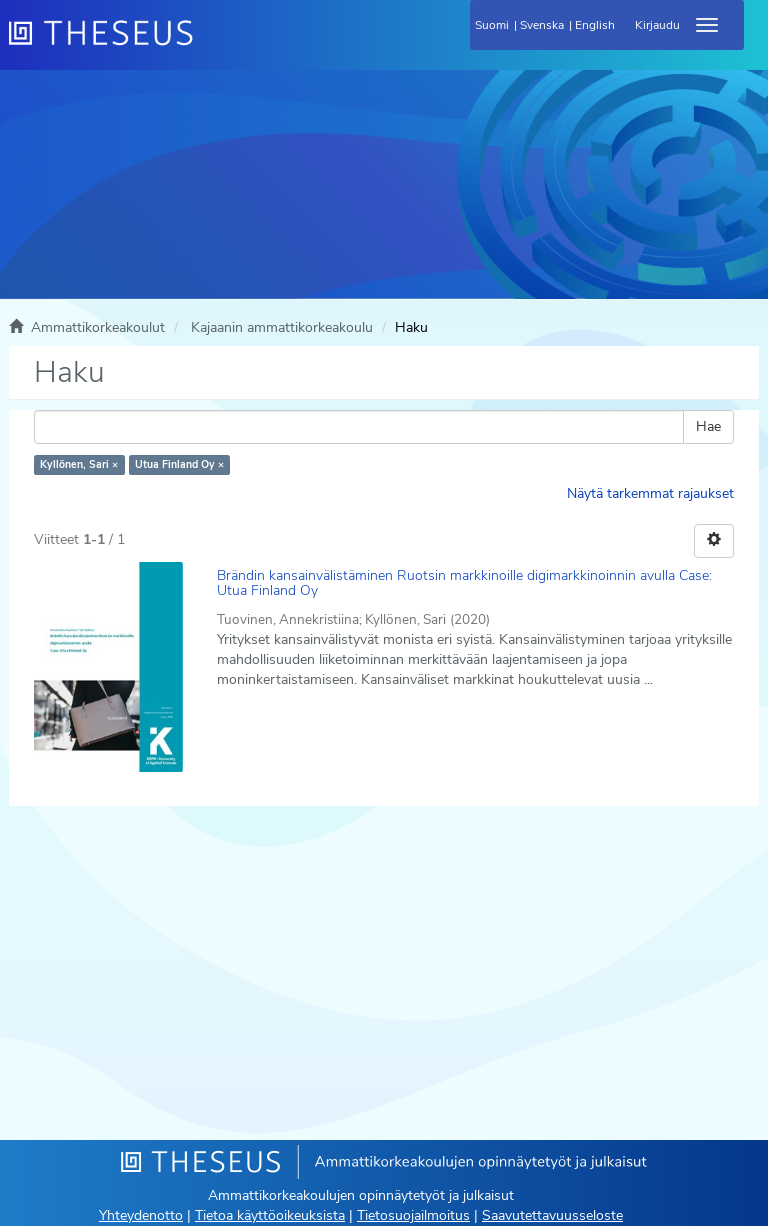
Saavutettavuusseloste (552, 1215)
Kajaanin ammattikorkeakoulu (282, 327)
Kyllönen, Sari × (79, 464)
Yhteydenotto (141, 1215)
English (595, 25)
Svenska (542, 25)
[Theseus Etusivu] (209, 45)
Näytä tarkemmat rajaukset (650, 493)
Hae (708, 426)
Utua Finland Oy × (179, 464)
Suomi (492, 25)
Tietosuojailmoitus (413, 1215)
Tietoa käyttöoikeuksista (270, 1215)
